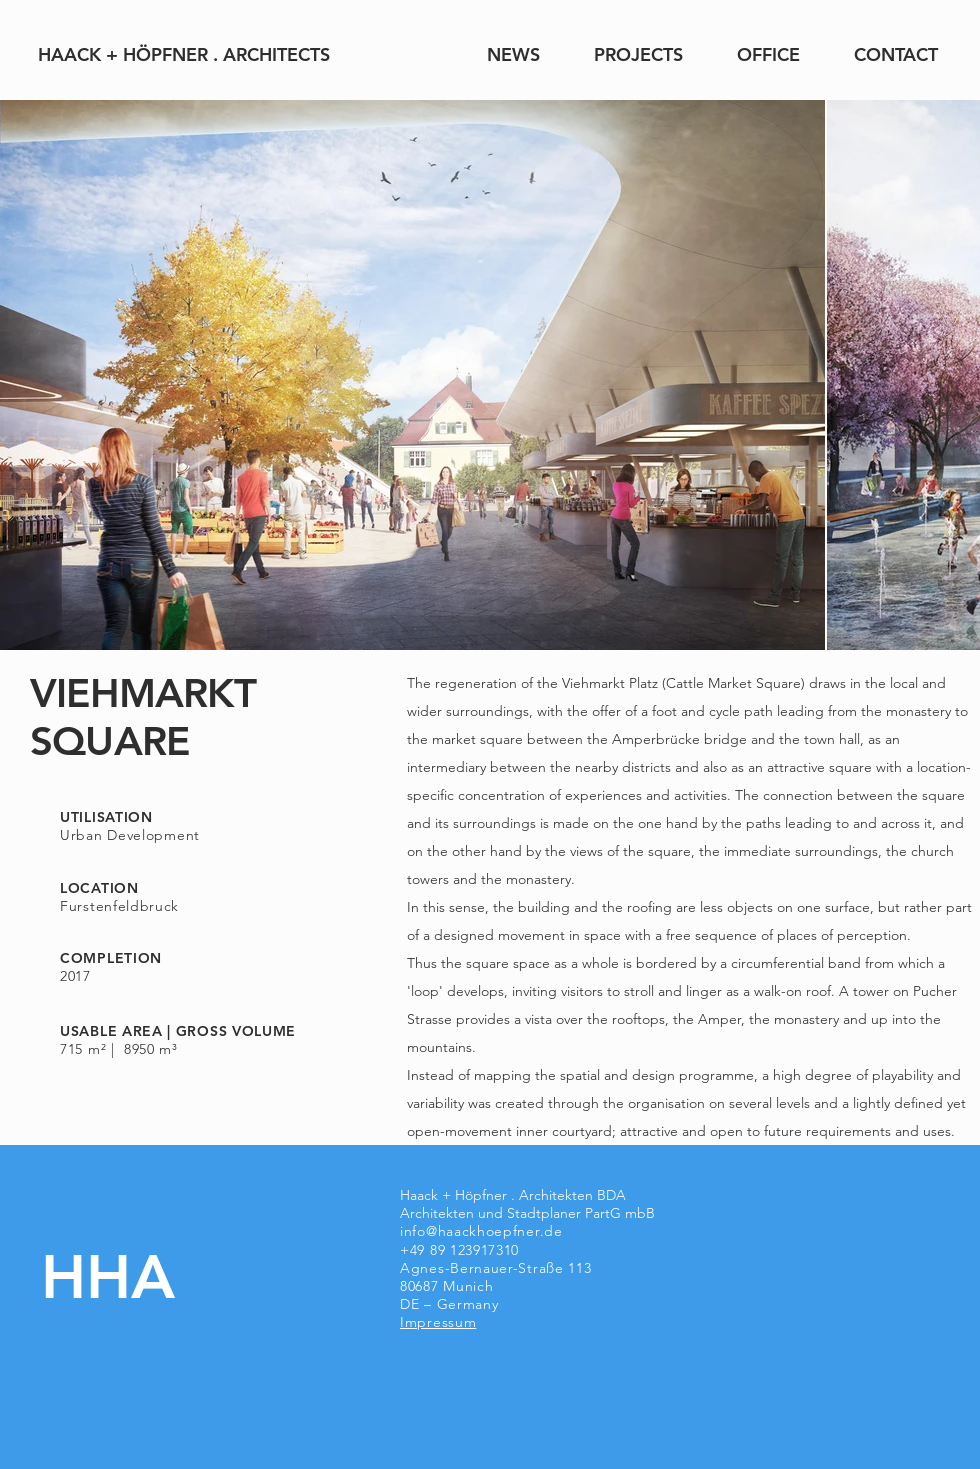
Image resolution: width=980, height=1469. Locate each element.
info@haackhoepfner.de (481, 1231)
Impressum (438, 1322)
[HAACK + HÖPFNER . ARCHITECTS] (183, 54)
